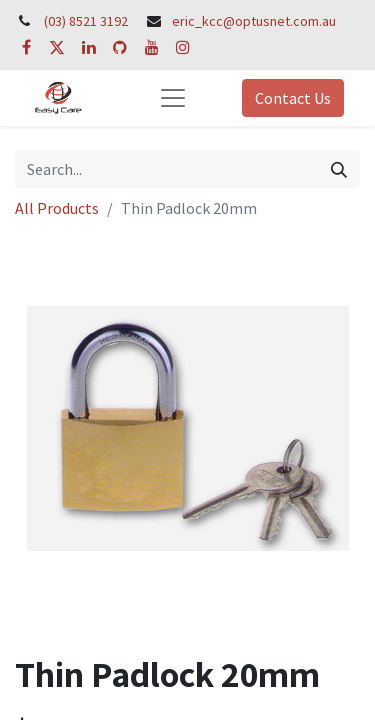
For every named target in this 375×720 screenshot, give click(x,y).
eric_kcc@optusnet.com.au (254, 21)
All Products (57, 208)
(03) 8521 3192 (86, 21)
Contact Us (293, 98)
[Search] (339, 169)
